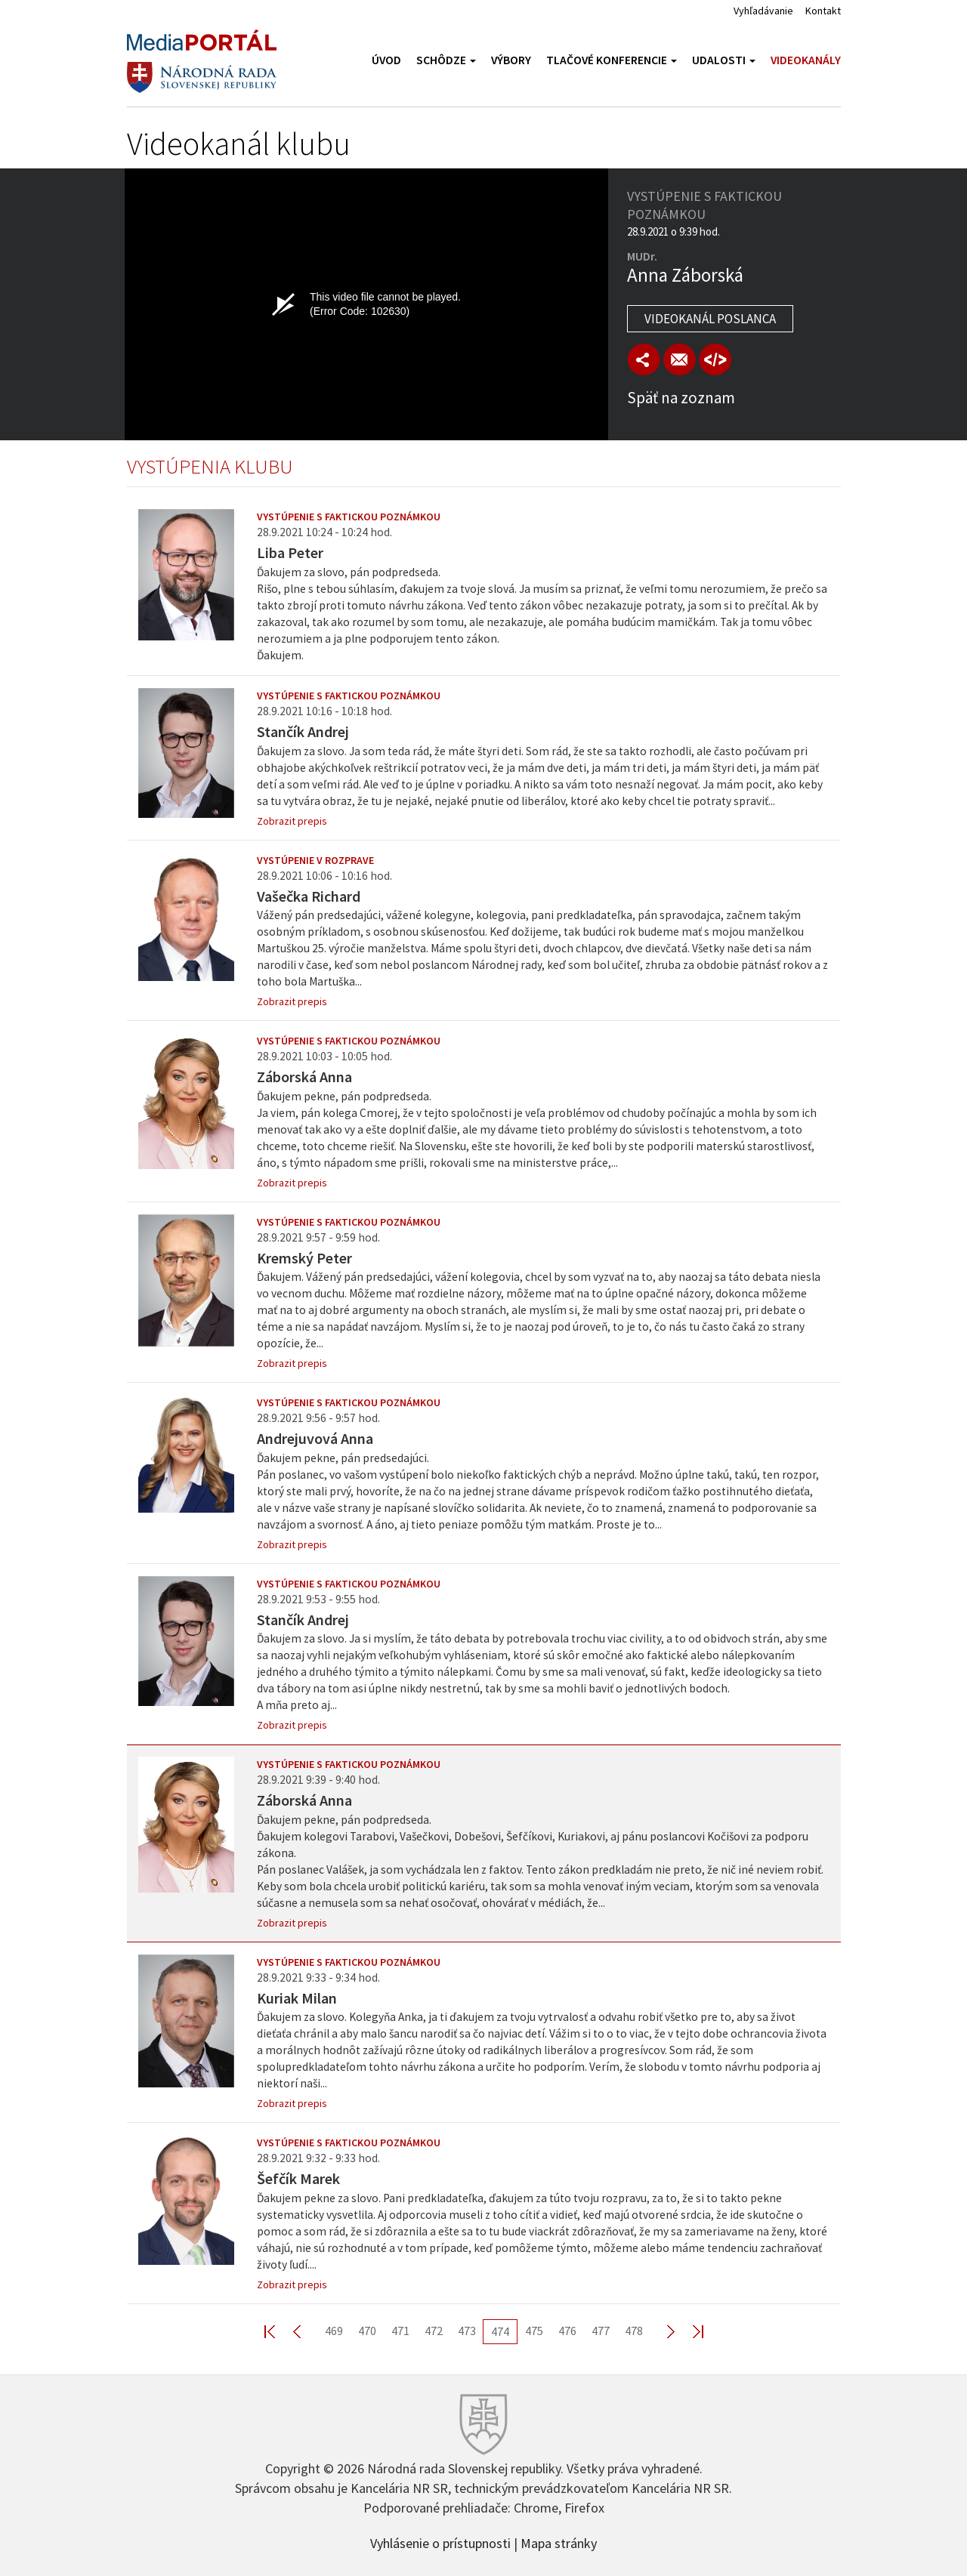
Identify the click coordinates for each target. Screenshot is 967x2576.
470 (367, 2330)
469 (334, 2330)
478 (634, 2330)
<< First (278, 2331)
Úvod (386, 60)
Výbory (511, 60)
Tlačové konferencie (611, 60)
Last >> (689, 2331)
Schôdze (446, 60)
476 (567, 2330)
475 (534, 2330)
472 (434, 2330)
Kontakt (823, 10)
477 (601, 2330)
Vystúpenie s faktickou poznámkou (348, 516)
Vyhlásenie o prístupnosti (440, 2542)
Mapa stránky (559, 2542)
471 (400, 2330)
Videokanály (806, 60)
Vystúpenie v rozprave (315, 860)
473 (467, 2330)
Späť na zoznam (681, 397)
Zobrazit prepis (292, 821)
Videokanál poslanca (710, 318)
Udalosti (723, 60)
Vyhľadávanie (763, 10)
